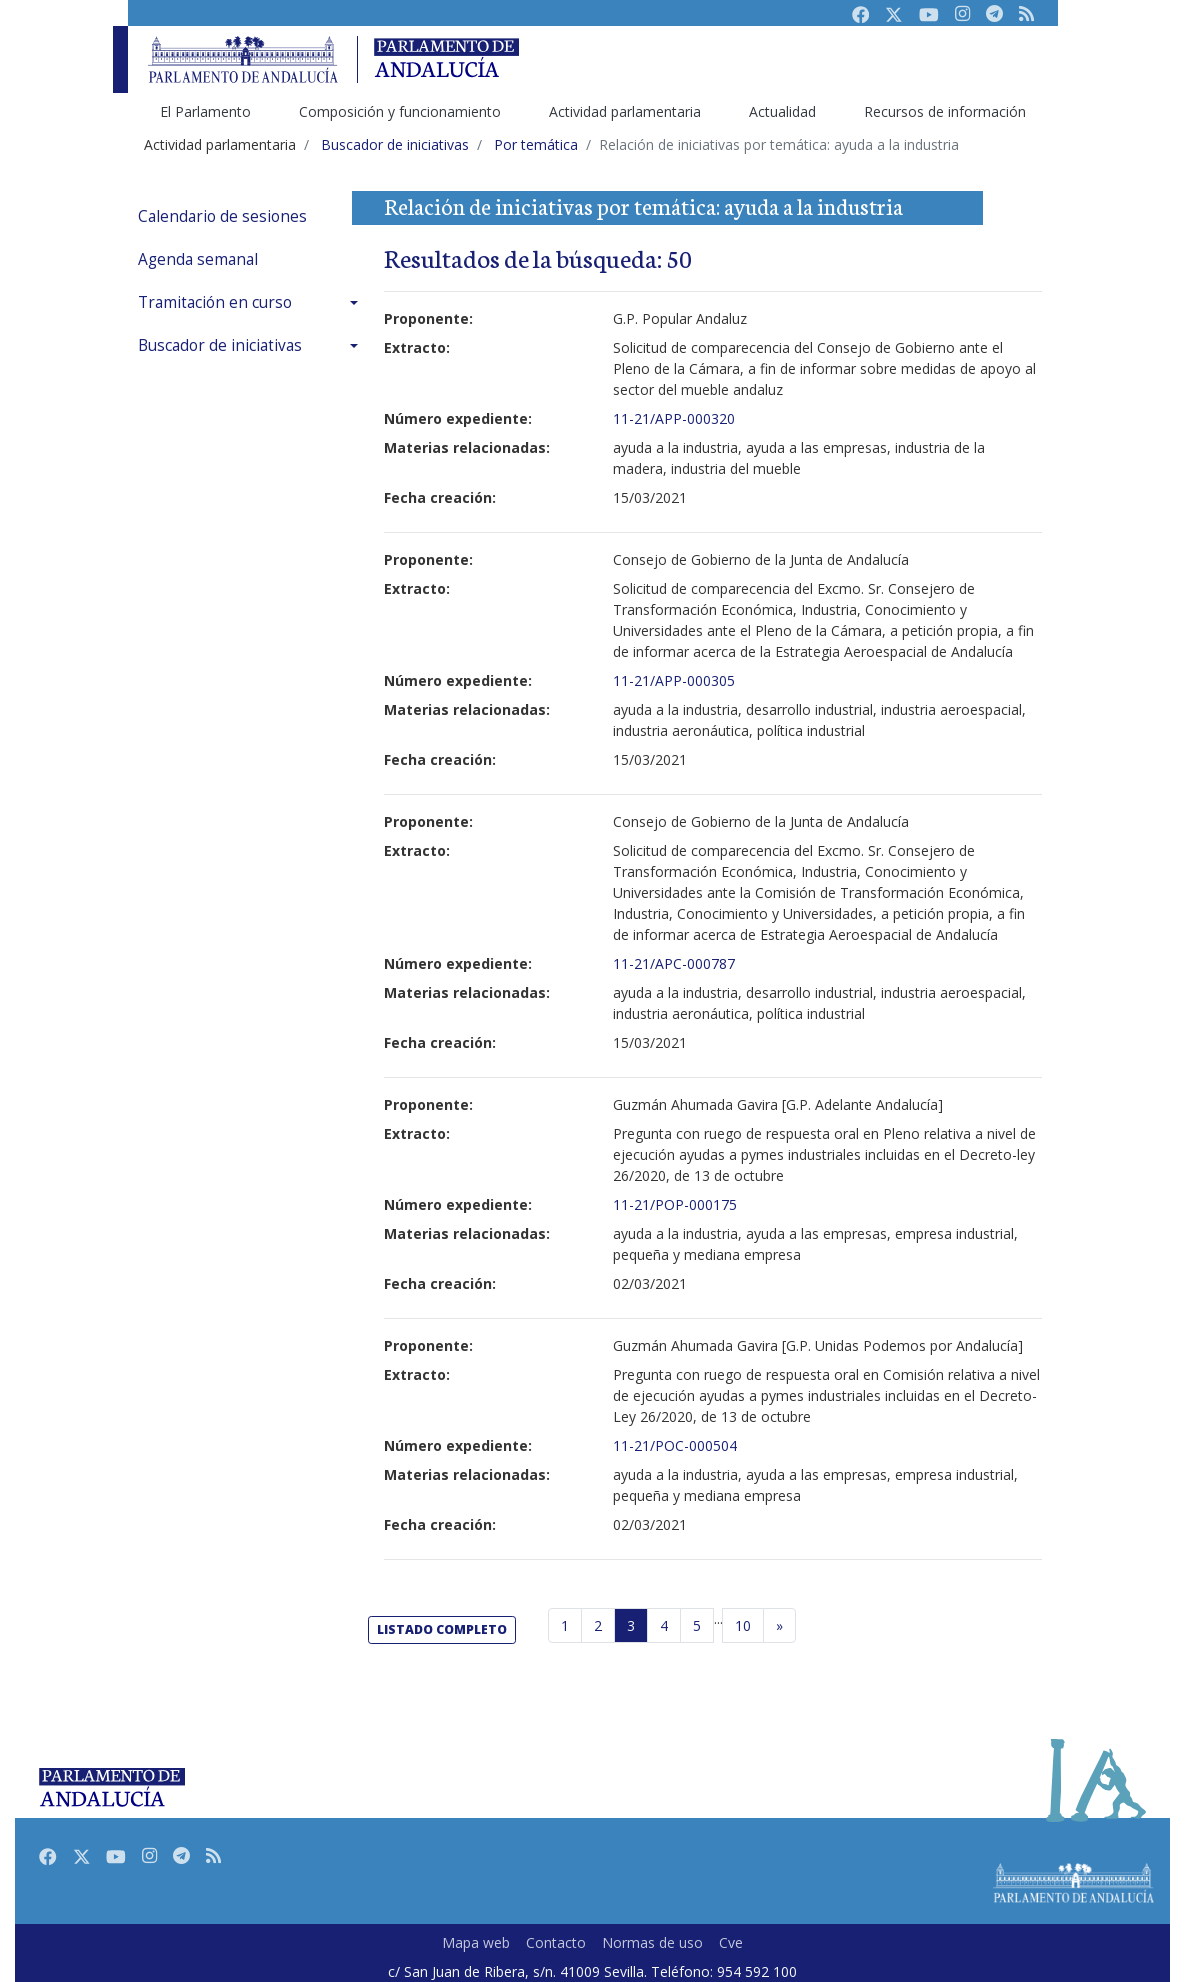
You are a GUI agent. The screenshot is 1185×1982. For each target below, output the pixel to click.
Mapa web (476, 1942)
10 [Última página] (743, 1625)
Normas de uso (652, 1942)
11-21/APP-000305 (674, 680)
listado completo (442, 1629)
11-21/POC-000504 (675, 1445)
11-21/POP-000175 (675, 1204)
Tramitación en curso (215, 302)
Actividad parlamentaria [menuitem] (625, 111)
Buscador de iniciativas (220, 345)
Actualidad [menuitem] (782, 111)
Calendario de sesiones (222, 216)
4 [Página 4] (664, 1625)
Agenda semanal (198, 259)
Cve (731, 1942)
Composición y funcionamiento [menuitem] (400, 111)
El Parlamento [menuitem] (205, 111)
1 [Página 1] (565, 1625)
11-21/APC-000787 (674, 963)
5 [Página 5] (697, 1625)
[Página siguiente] (779, 1626)
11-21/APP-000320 (674, 418)
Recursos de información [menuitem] (945, 111)
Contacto (556, 1942)
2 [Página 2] (598, 1625)
